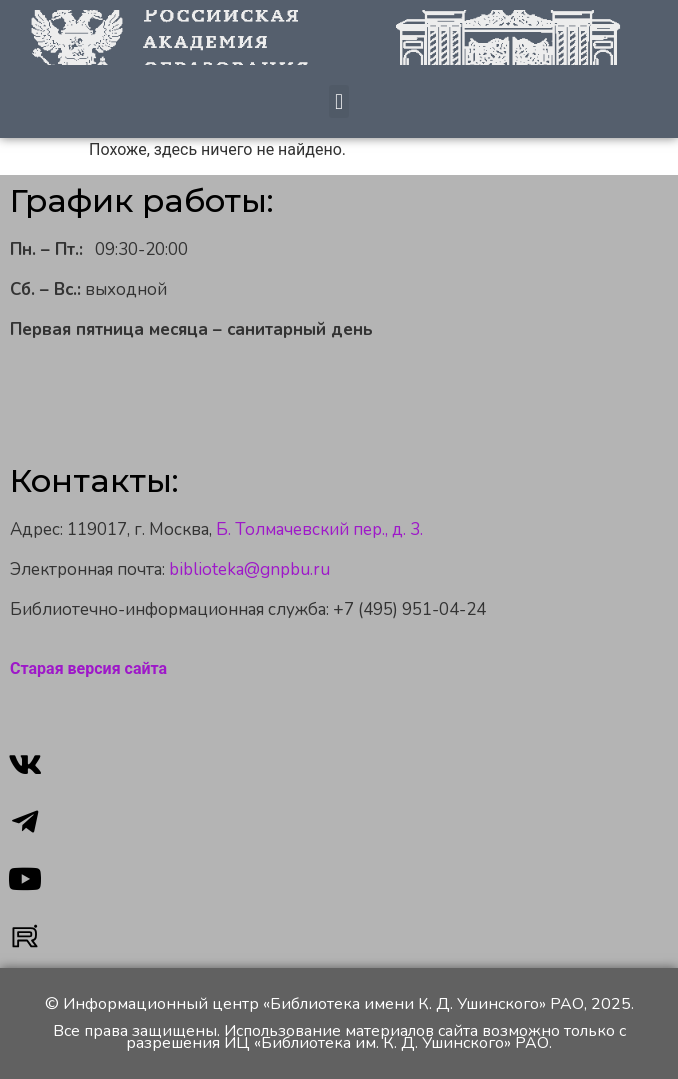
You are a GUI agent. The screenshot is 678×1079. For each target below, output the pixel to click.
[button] (338, 101)
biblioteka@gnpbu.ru (249, 569)
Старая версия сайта (88, 668)
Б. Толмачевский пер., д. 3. (319, 529)
